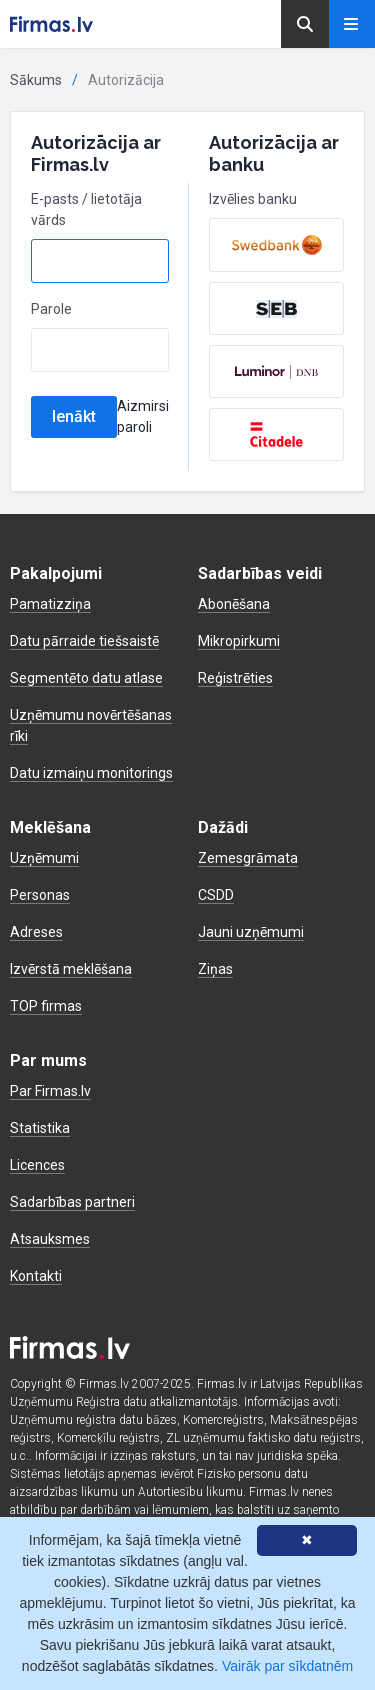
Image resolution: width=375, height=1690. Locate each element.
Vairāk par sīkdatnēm (287, 1666)
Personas (40, 895)
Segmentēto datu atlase (86, 678)
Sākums (36, 80)
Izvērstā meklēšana (71, 969)
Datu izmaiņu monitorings (91, 773)
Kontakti (36, 1276)
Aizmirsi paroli (143, 416)
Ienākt (74, 416)
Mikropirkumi (239, 641)
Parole (51, 309)
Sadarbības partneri (72, 1202)
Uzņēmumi (44, 858)
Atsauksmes (50, 1239)
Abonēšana (234, 604)
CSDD (216, 895)
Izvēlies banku (253, 199)
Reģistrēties (235, 678)
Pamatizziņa (50, 604)
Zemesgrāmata (248, 858)
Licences (37, 1165)
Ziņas (215, 969)
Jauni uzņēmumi (251, 932)
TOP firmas (46, 1006)
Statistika (40, 1128)
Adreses (36, 932)
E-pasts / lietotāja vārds (86, 209)
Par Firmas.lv (50, 1091)
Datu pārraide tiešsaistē (84, 641)
